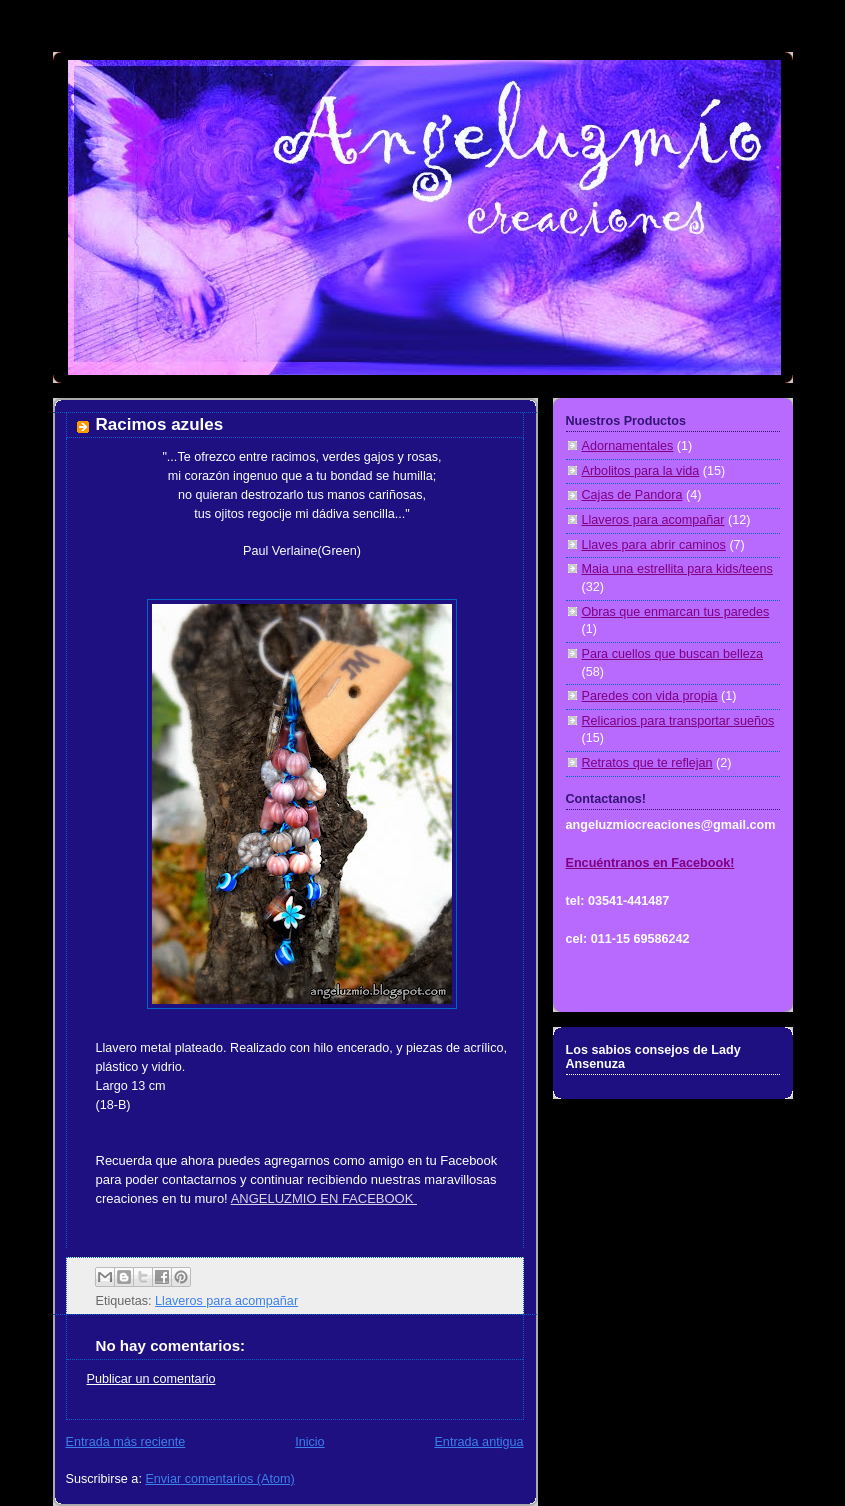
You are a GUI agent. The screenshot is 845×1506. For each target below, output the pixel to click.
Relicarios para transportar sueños (678, 721)
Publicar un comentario (151, 1379)
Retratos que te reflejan (647, 763)
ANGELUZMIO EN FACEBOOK (324, 1198)
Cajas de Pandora (632, 495)
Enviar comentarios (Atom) (219, 1479)
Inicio (309, 1442)
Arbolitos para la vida (641, 471)
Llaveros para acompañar (226, 1301)
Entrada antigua (478, 1442)
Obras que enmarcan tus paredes (676, 612)
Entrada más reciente (126, 1442)
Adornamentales (628, 446)
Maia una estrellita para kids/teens (677, 569)
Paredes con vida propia (650, 696)
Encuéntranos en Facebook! (650, 863)
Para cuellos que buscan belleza (673, 654)
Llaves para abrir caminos (654, 545)
